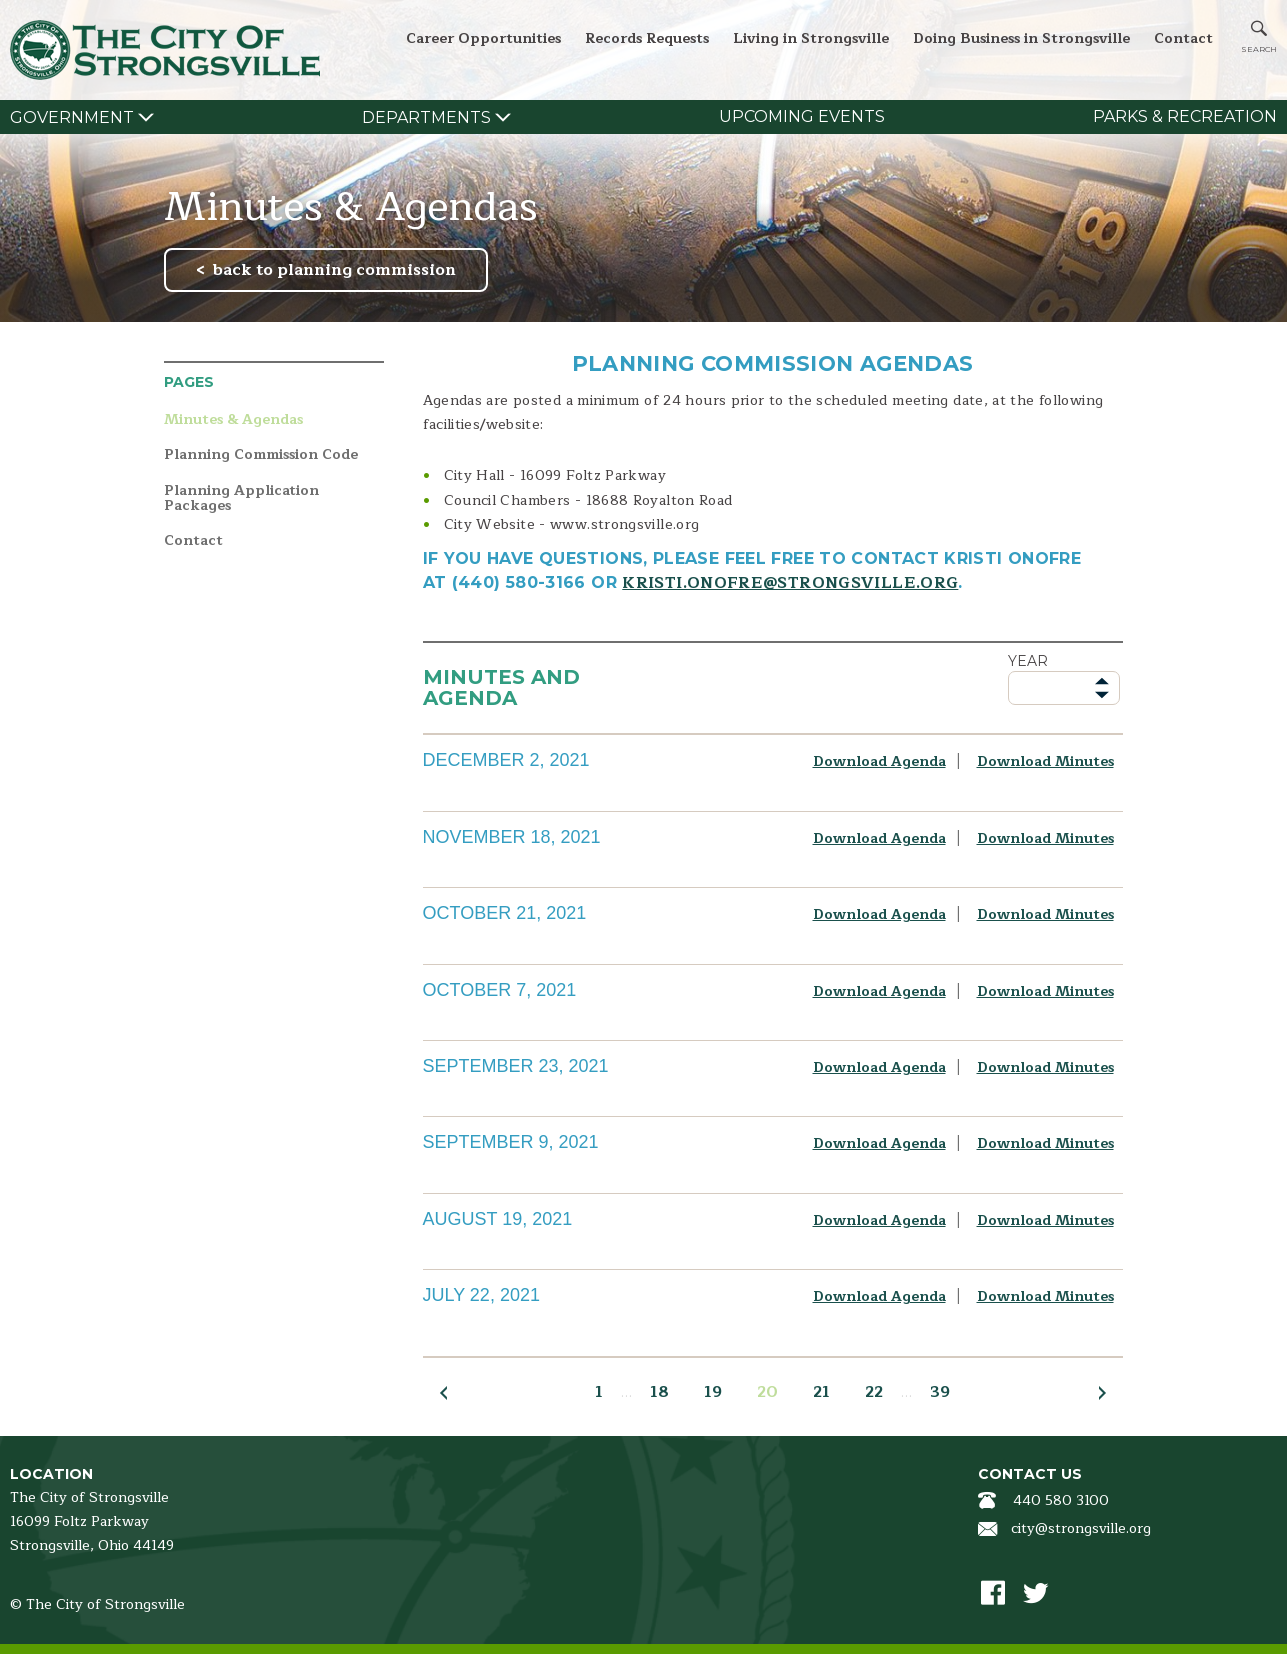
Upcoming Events (802, 116)
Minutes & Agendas (233, 420)
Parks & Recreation (1185, 116)
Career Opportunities (483, 38)
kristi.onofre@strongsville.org (790, 583)
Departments (426, 117)
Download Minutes (1045, 761)
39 (940, 1392)
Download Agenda (879, 761)
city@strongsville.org (1081, 1528)
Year (1028, 661)
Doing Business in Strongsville (1021, 38)
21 (821, 1392)
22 (874, 1392)
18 (659, 1392)
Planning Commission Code (261, 455)
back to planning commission (334, 270)
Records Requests (647, 38)
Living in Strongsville (811, 38)
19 (713, 1392)
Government (72, 117)
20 (767, 1392)
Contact (1183, 38)
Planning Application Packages (241, 498)
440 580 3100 (1061, 1500)
